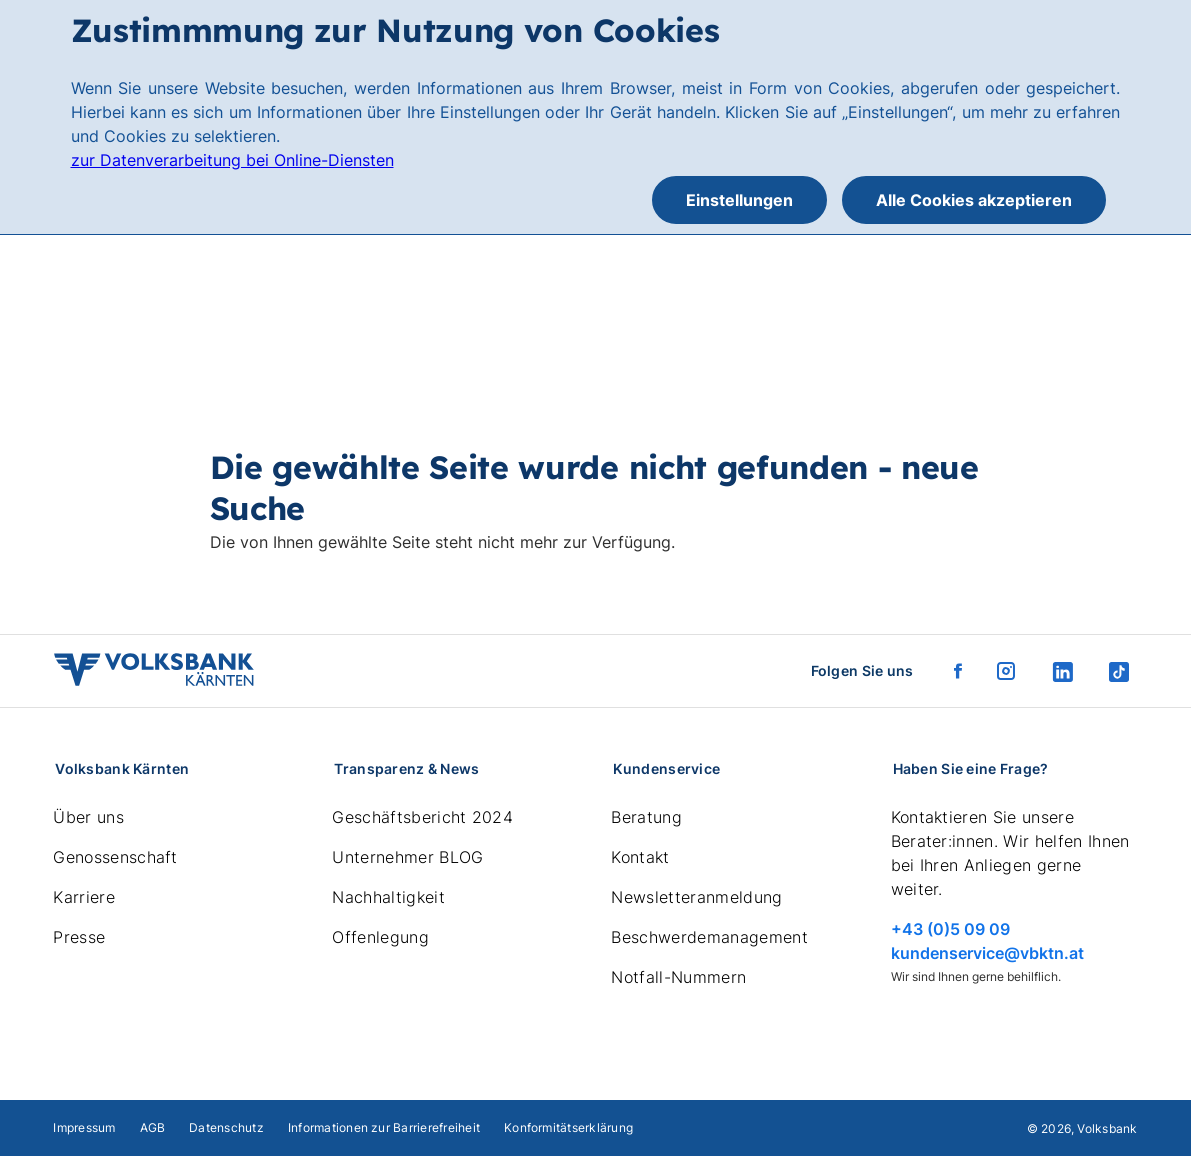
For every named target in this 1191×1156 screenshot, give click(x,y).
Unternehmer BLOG (407, 857)
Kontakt (640, 857)
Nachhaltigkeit (388, 897)
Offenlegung (380, 937)
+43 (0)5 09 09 (950, 929)
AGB (153, 1127)
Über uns (88, 817)
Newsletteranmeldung (696, 897)
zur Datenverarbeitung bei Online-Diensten (232, 160)
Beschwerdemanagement (709, 937)
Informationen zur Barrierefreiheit (384, 1127)
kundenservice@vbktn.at (987, 953)
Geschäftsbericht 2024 (422, 817)
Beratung (646, 817)
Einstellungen (739, 200)
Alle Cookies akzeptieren (974, 200)
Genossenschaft (115, 857)
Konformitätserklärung (568, 1127)
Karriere (84, 897)
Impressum (84, 1127)
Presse (79, 937)
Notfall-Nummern (678, 977)
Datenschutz (226, 1127)
